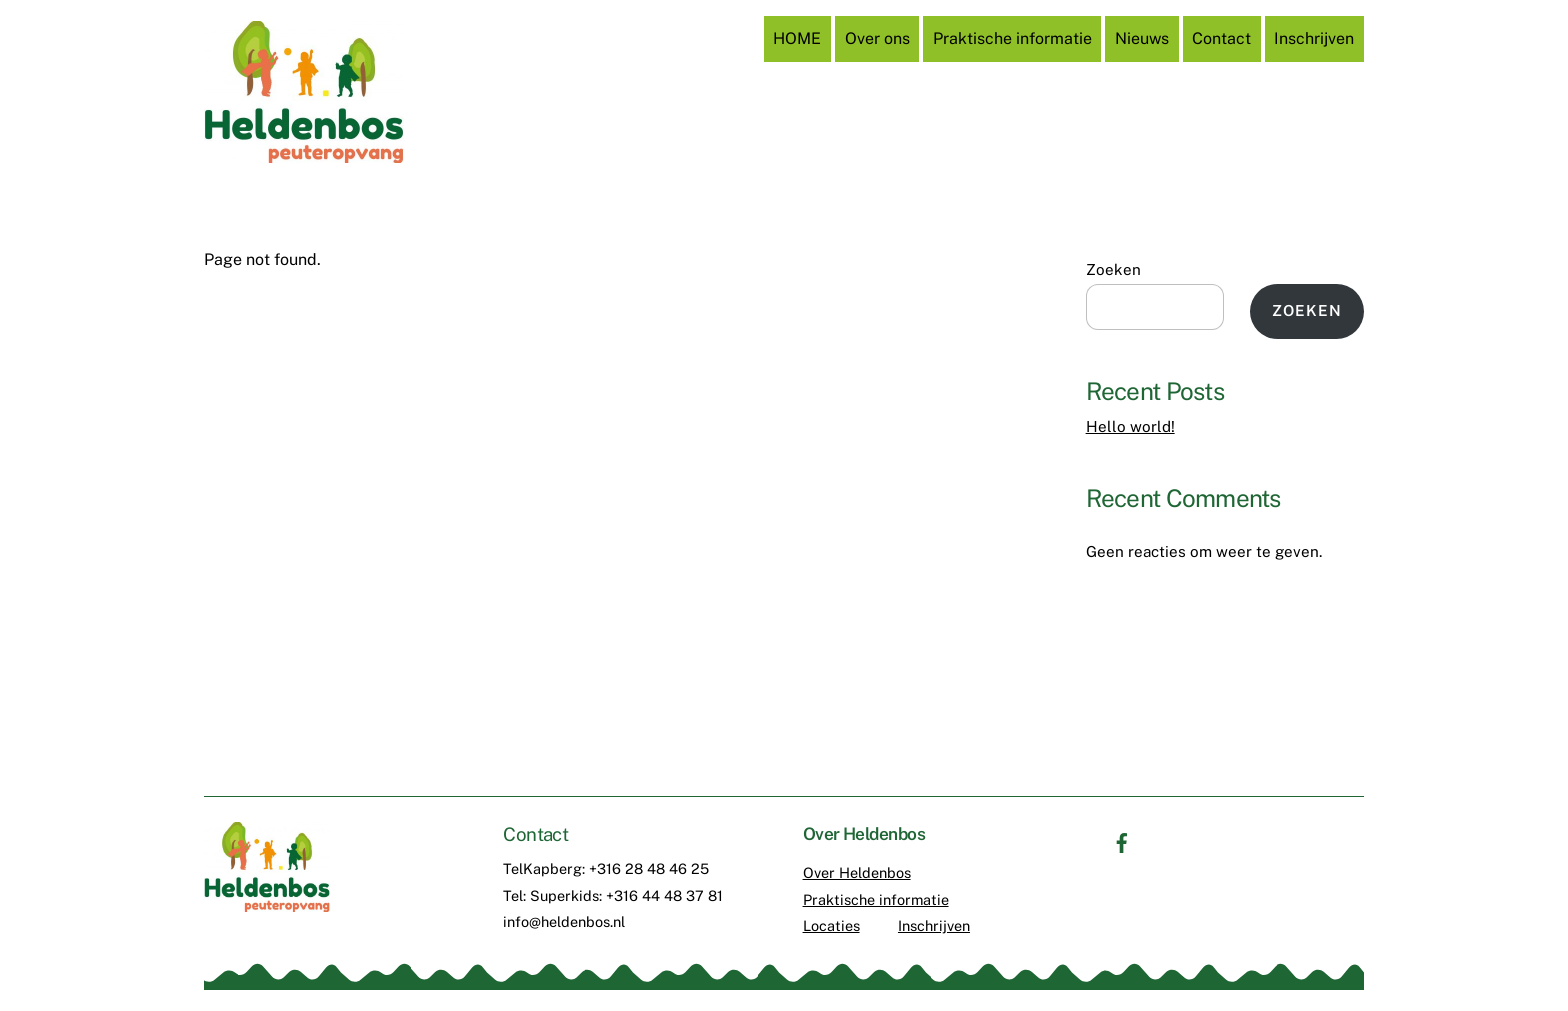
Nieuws (1142, 38)
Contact (1221, 38)
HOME (797, 38)
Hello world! (1130, 426)
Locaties (831, 925)
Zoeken (1113, 269)
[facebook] (1122, 840)
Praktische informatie (1012, 38)
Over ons (877, 38)
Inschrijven (1314, 38)
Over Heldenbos (857, 872)
